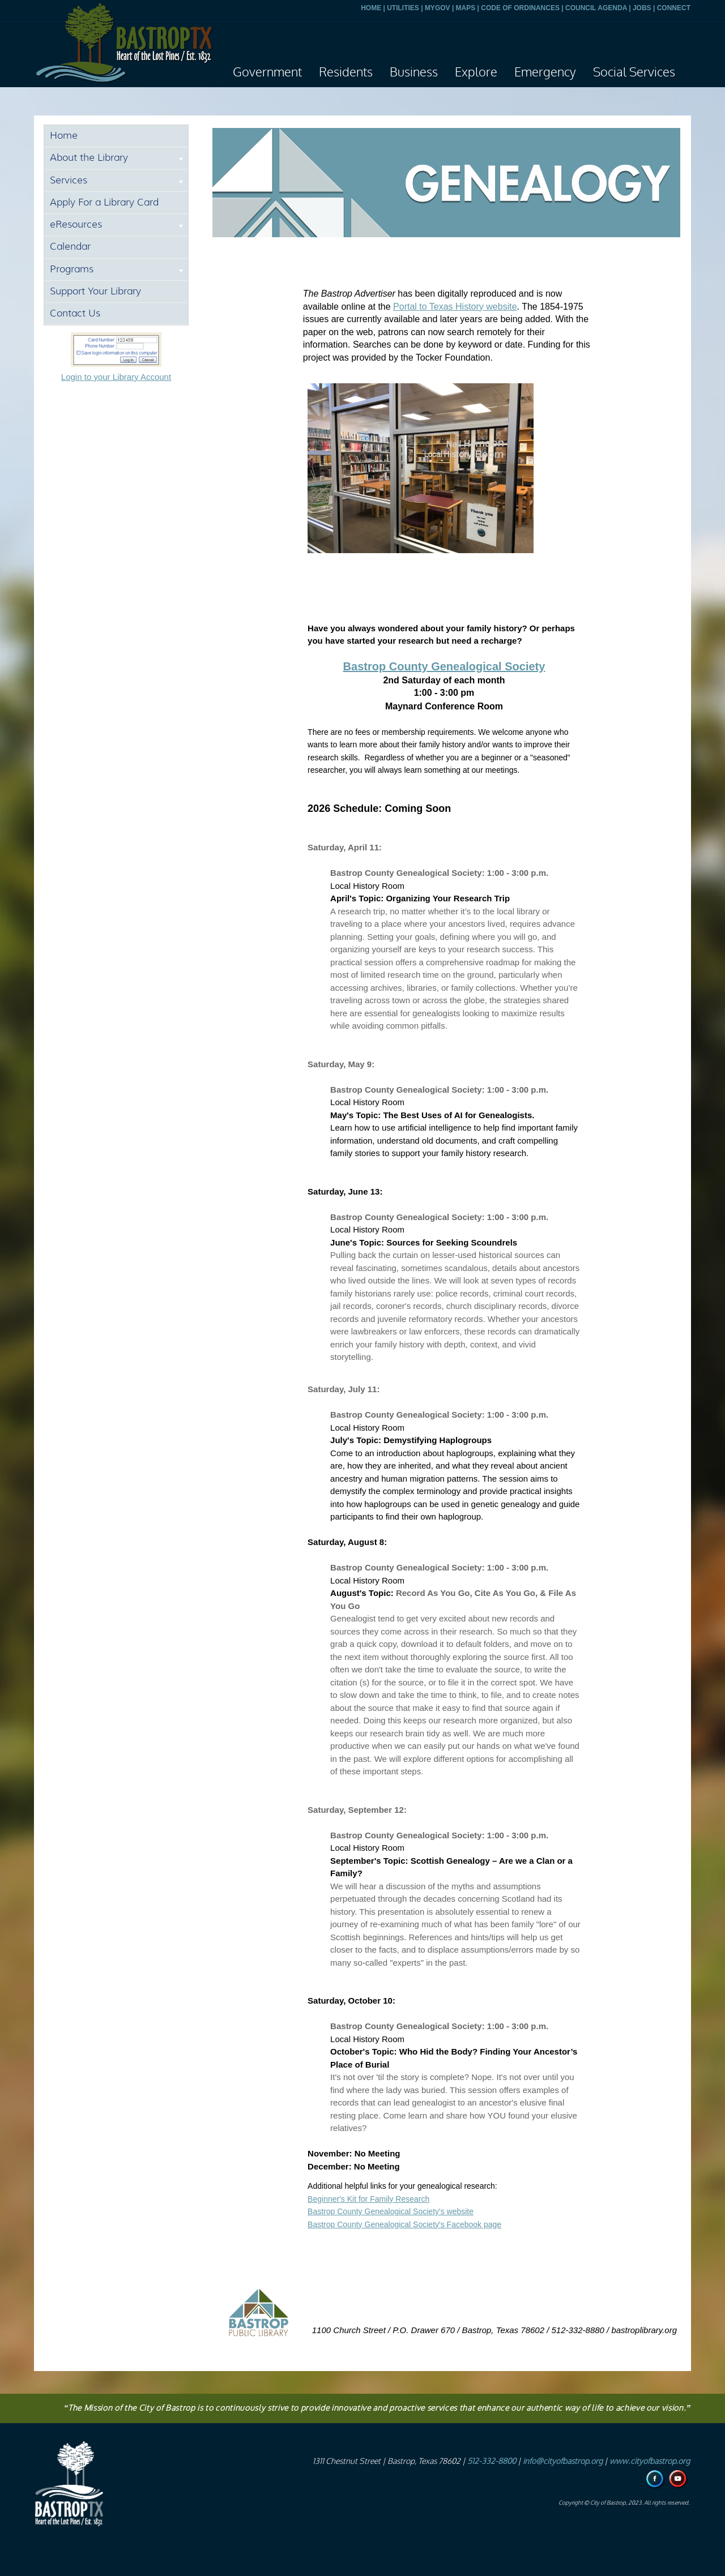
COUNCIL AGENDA (596, 8)
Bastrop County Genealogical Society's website (391, 2211)
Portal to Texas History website (455, 306)
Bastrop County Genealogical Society (444, 666)
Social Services (634, 72)
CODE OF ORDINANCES (520, 8)
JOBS (642, 8)
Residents (346, 72)
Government (267, 72)
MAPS (466, 8)
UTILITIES (403, 8)
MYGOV (437, 8)
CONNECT (673, 8)
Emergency (545, 72)
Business (414, 72)
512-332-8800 (491, 2461)
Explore (476, 72)
